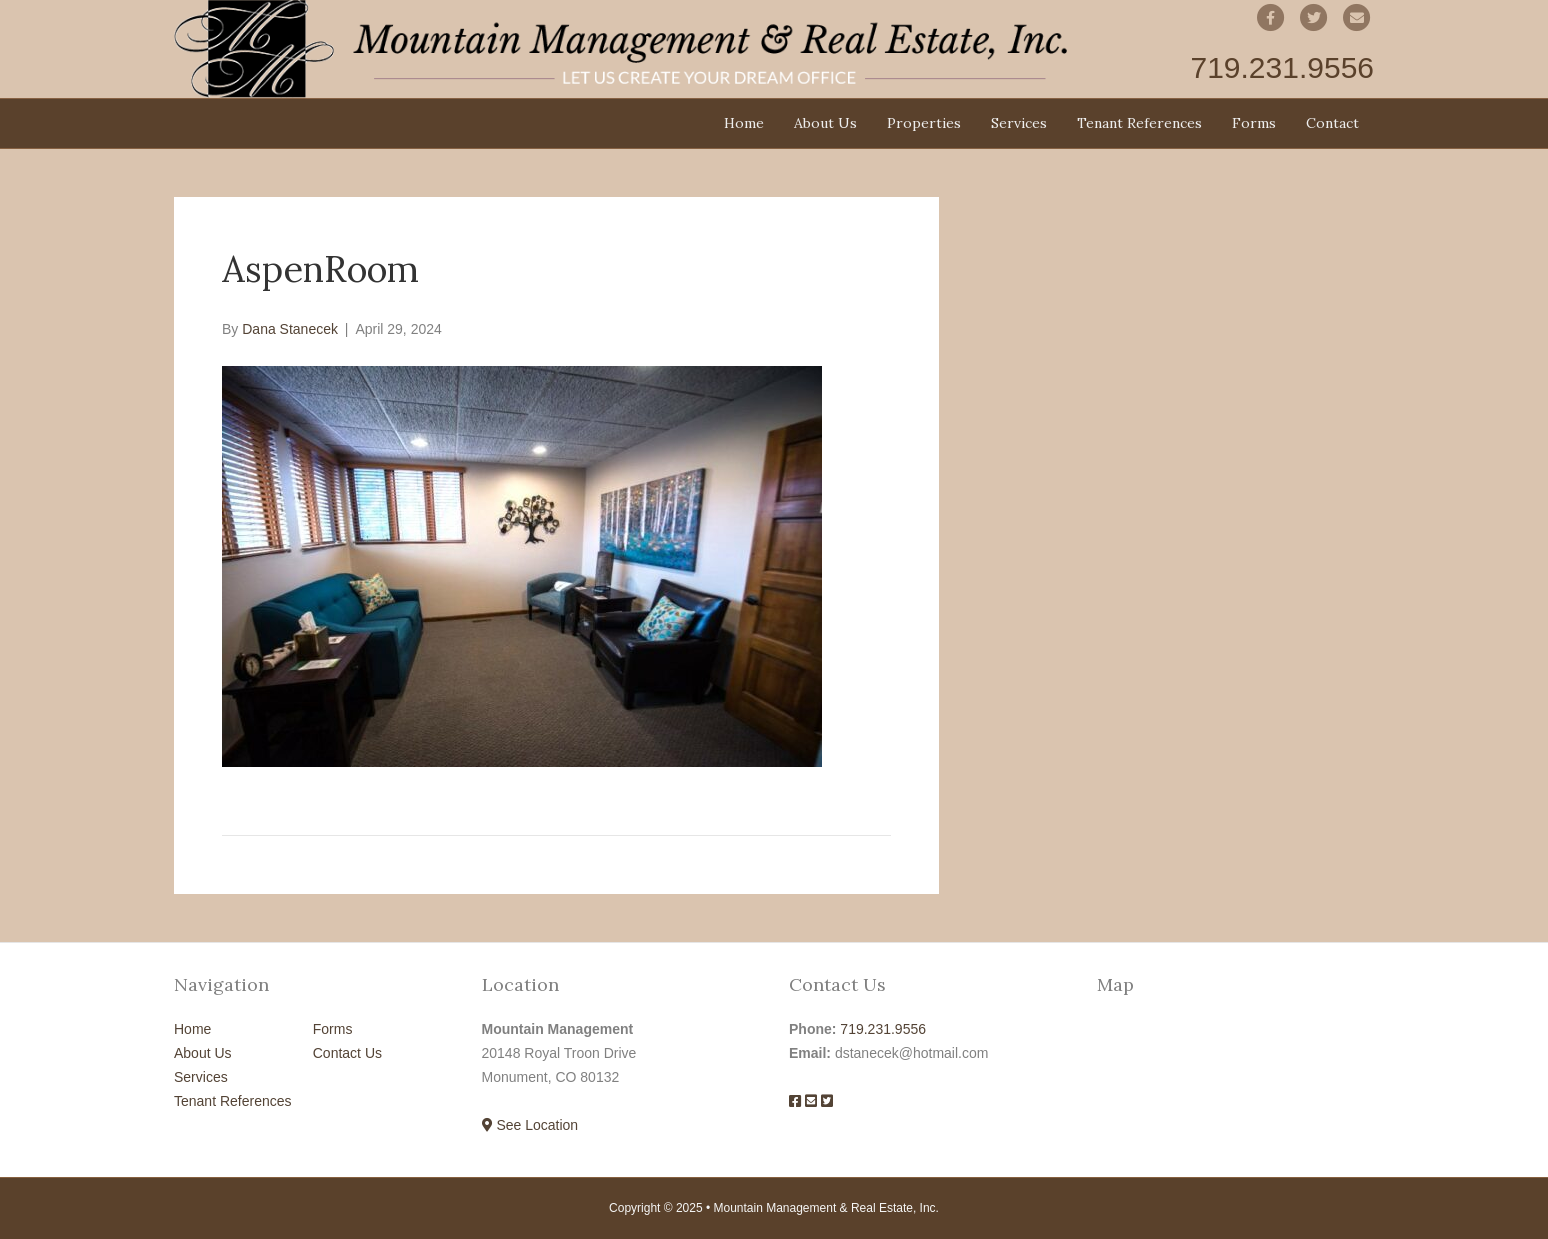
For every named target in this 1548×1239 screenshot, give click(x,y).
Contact (1332, 123)
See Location (530, 1125)
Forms (1254, 123)
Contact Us (347, 1053)
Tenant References (1139, 123)
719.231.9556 (883, 1029)
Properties (924, 123)
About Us (825, 123)
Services (1019, 123)
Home (744, 123)
